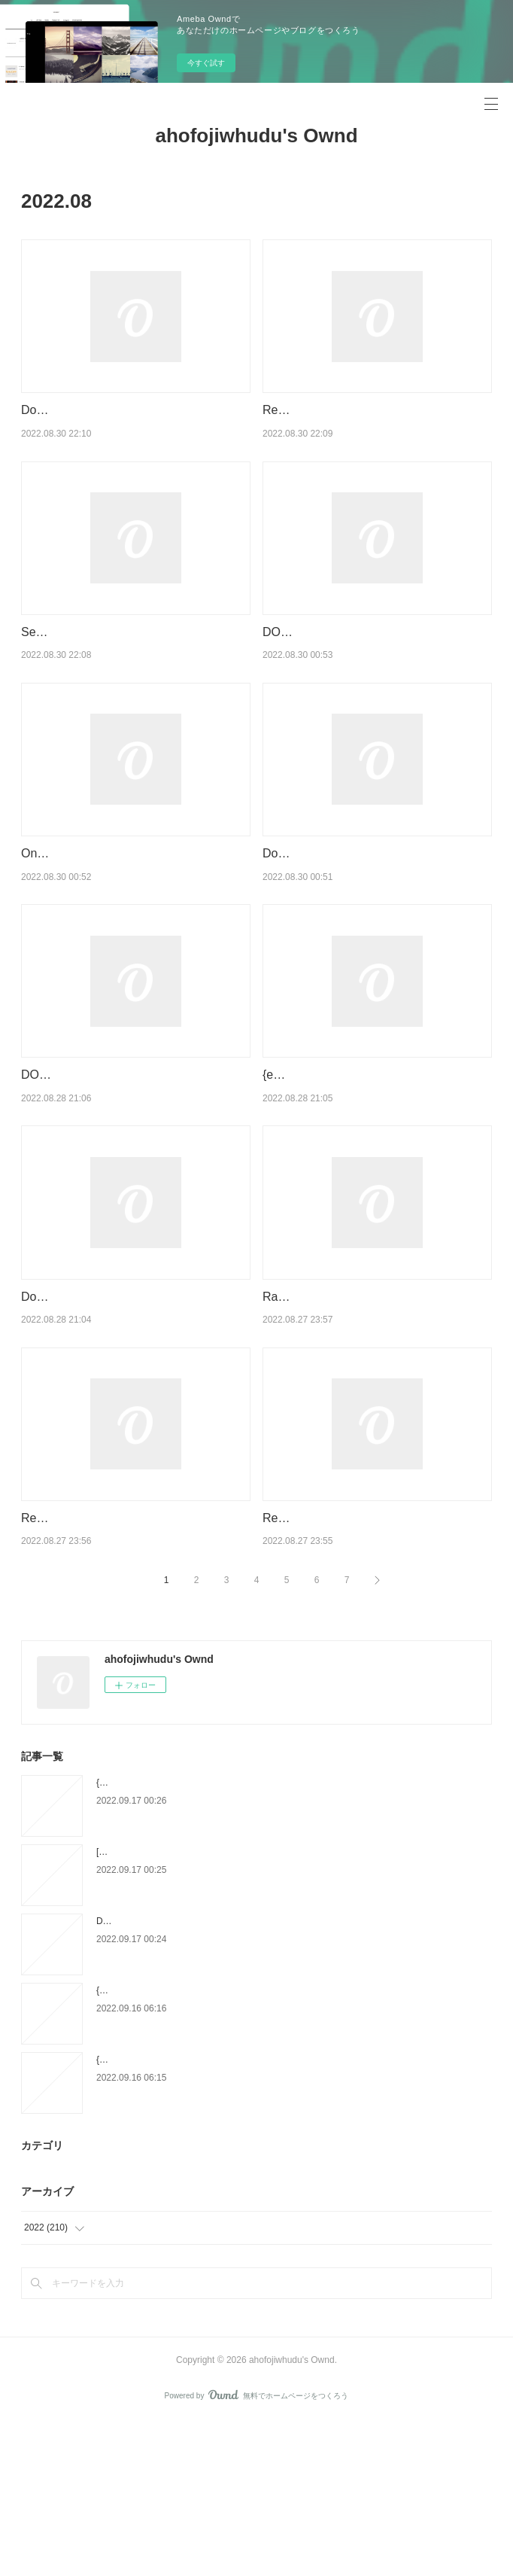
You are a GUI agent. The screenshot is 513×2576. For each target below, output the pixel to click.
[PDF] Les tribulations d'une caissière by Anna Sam (198, 2006)
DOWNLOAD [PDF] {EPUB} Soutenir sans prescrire (199, 2075)
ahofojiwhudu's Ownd (256, 135)
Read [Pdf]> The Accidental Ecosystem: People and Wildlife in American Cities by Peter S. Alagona (372, 429)
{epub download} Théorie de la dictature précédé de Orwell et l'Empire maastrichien (263, 1937)
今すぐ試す (206, 63)
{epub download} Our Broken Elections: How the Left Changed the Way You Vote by (264, 2144)
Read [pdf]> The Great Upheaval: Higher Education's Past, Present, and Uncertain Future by (372, 1652)
